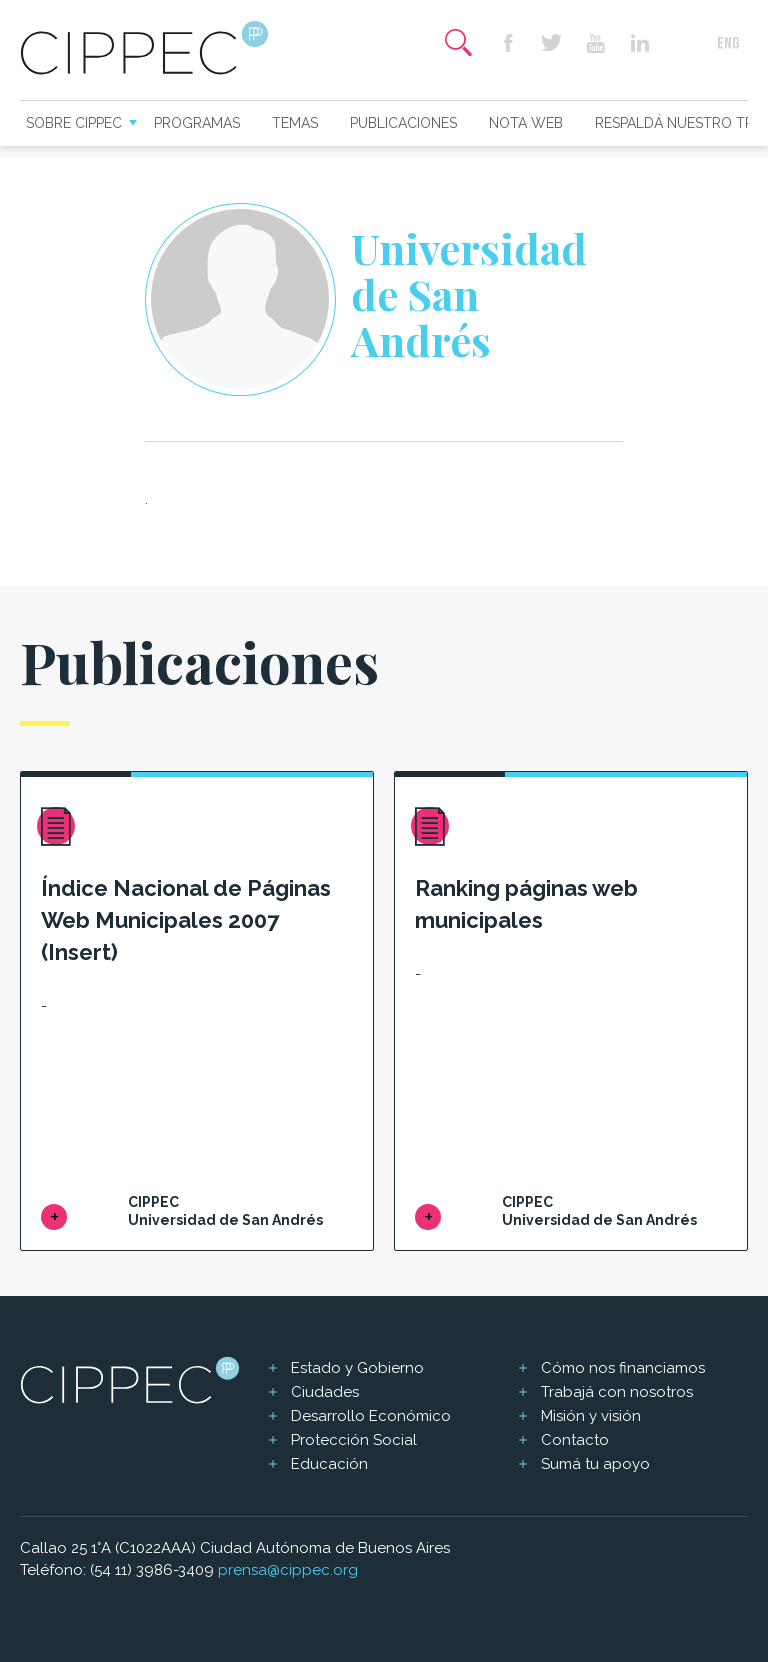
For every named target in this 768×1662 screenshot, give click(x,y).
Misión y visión (591, 1416)
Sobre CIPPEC (74, 123)
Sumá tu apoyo (595, 1464)
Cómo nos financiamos (623, 1368)
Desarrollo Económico (371, 1416)
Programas (197, 123)
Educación (329, 1464)
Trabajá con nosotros (617, 1392)
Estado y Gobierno (357, 1368)
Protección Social (354, 1440)
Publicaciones (403, 123)
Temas (295, 123)
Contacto (575, 1440)
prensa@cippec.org (288, 1570)
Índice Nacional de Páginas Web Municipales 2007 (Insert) (186, 920)
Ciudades (325, 1392)
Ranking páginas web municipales (526, 904)
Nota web (526, 123)
